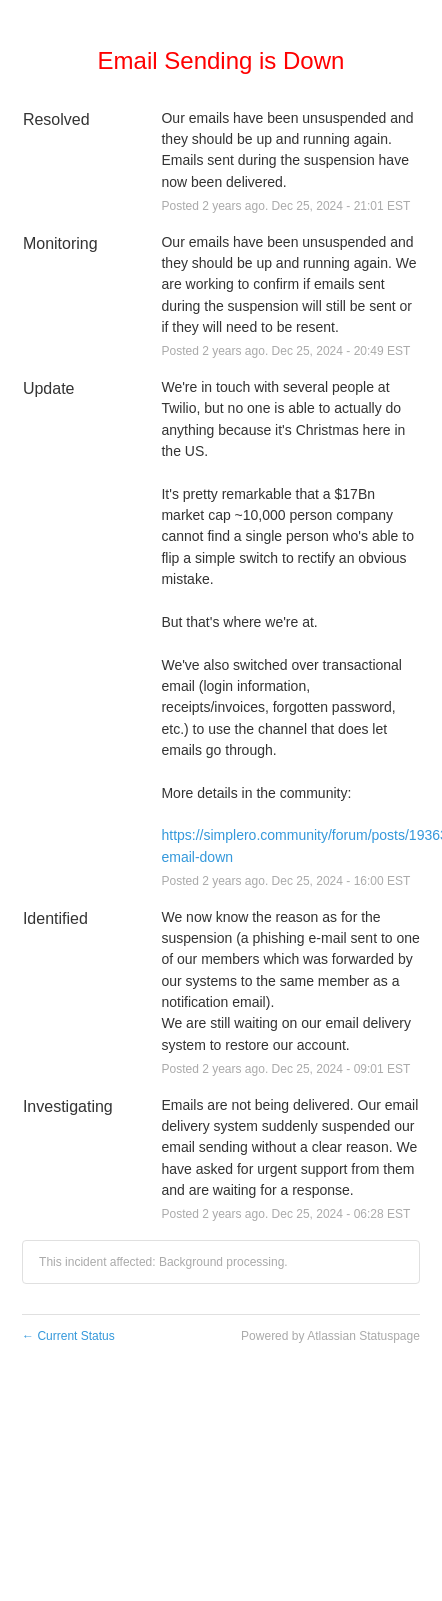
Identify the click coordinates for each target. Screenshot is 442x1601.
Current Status (68, 1336)
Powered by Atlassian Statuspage (330, 1336)
